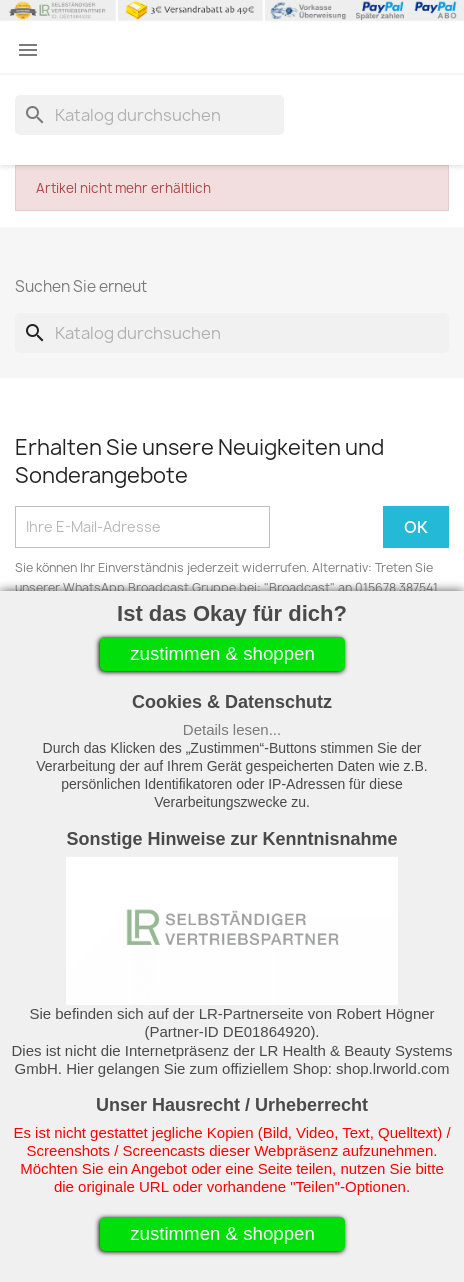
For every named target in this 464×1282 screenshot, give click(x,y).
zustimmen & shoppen (222, 653)
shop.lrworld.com (392, 1068)
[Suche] (149, 115)
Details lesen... (232, 729)
